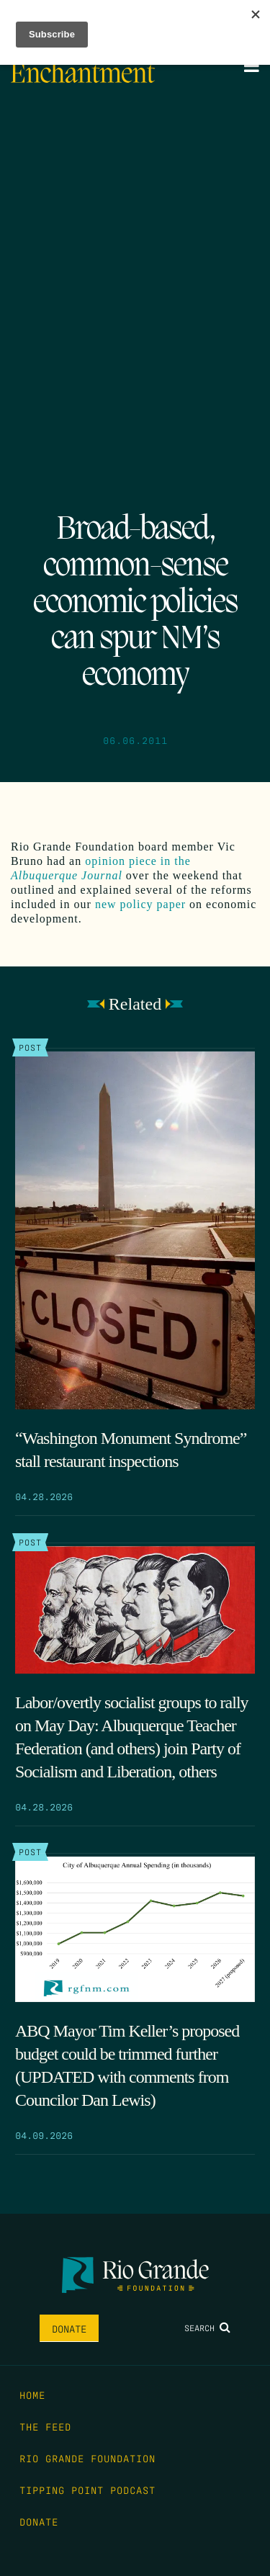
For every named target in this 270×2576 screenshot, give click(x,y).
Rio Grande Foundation (87, 2457)
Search (207, 2327)
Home (32, 2394)
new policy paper (140, 904)
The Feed (45, 2426)
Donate (69, 2328)
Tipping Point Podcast (87, 2489)
